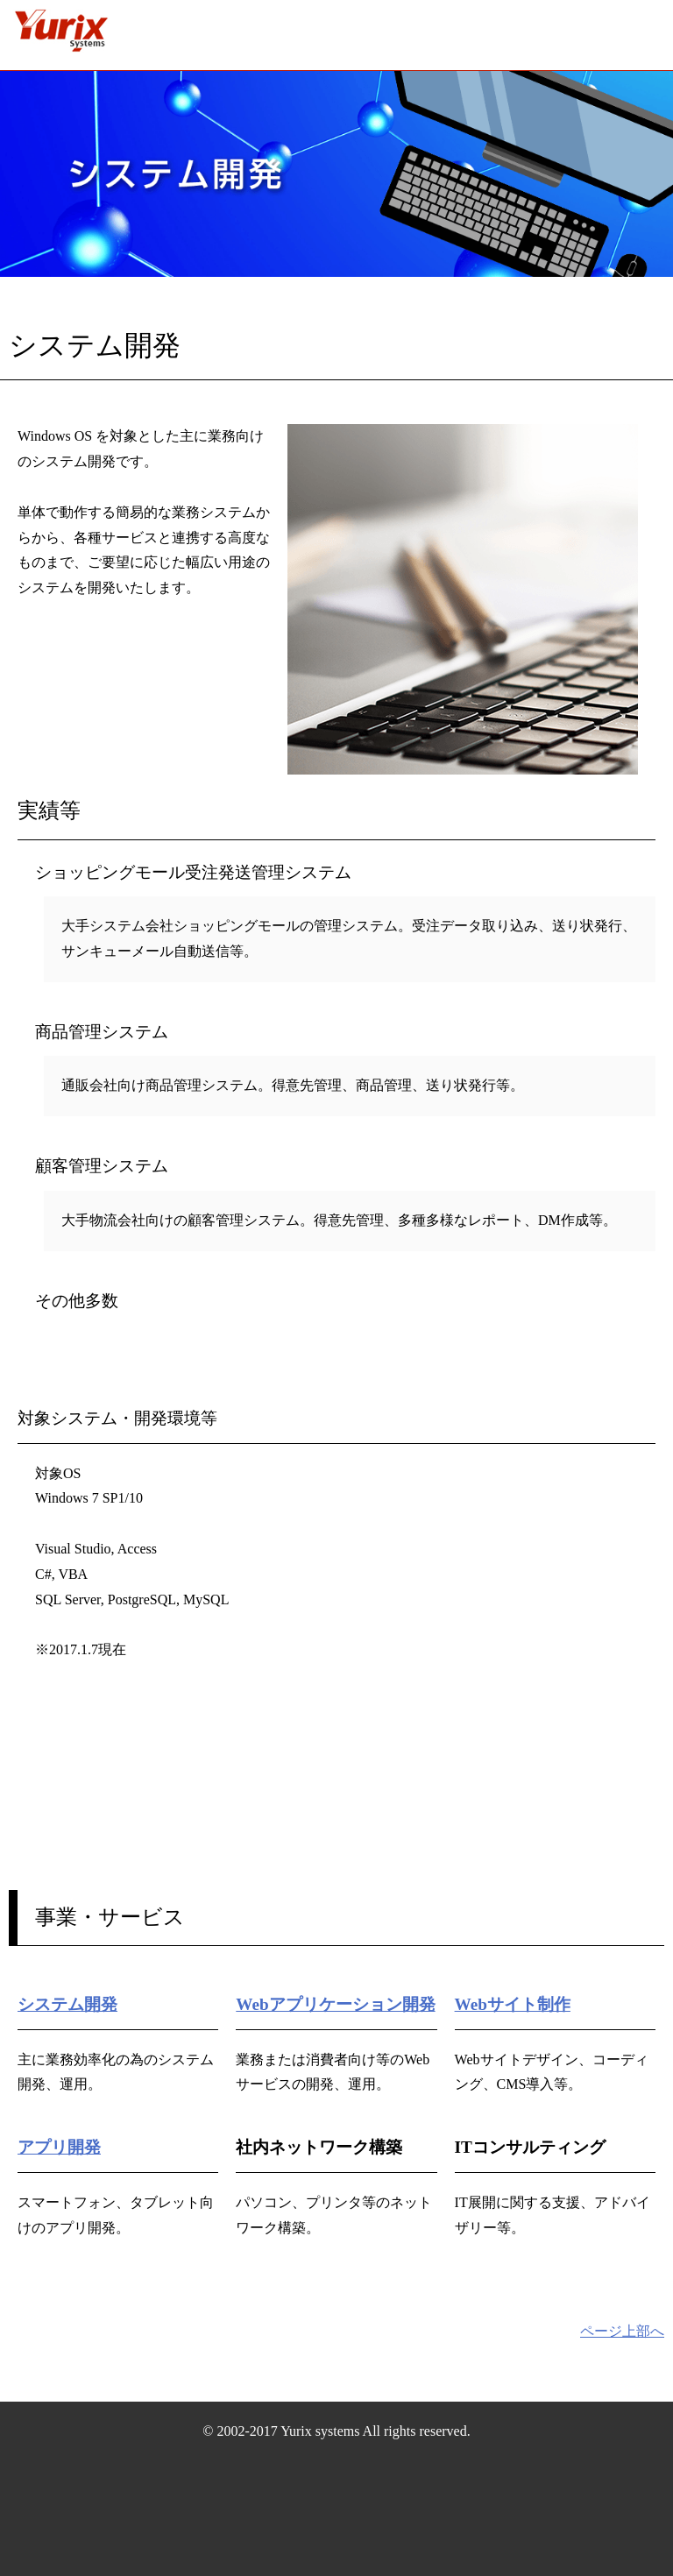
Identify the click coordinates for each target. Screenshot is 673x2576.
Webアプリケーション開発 (335, 2004)
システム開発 (67, 2004)
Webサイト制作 (512, 2004)
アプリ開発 (59, 2147)
